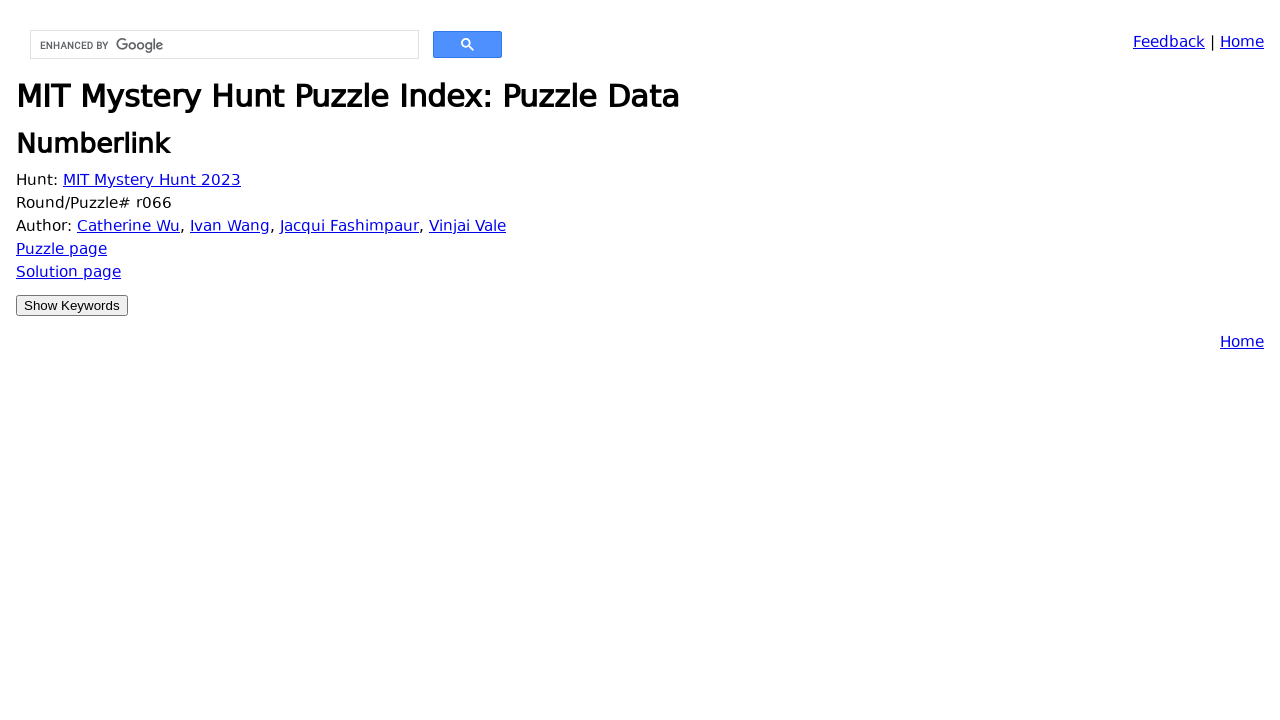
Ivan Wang (230, 227)
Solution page (68, 273)
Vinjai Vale (467, 227)
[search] (222, 45)
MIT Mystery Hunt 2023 (152, 181)
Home (1242, 43)
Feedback (1169, 43)
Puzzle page (61, 250)
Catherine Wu (128, 227)
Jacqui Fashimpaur (349, 227)
